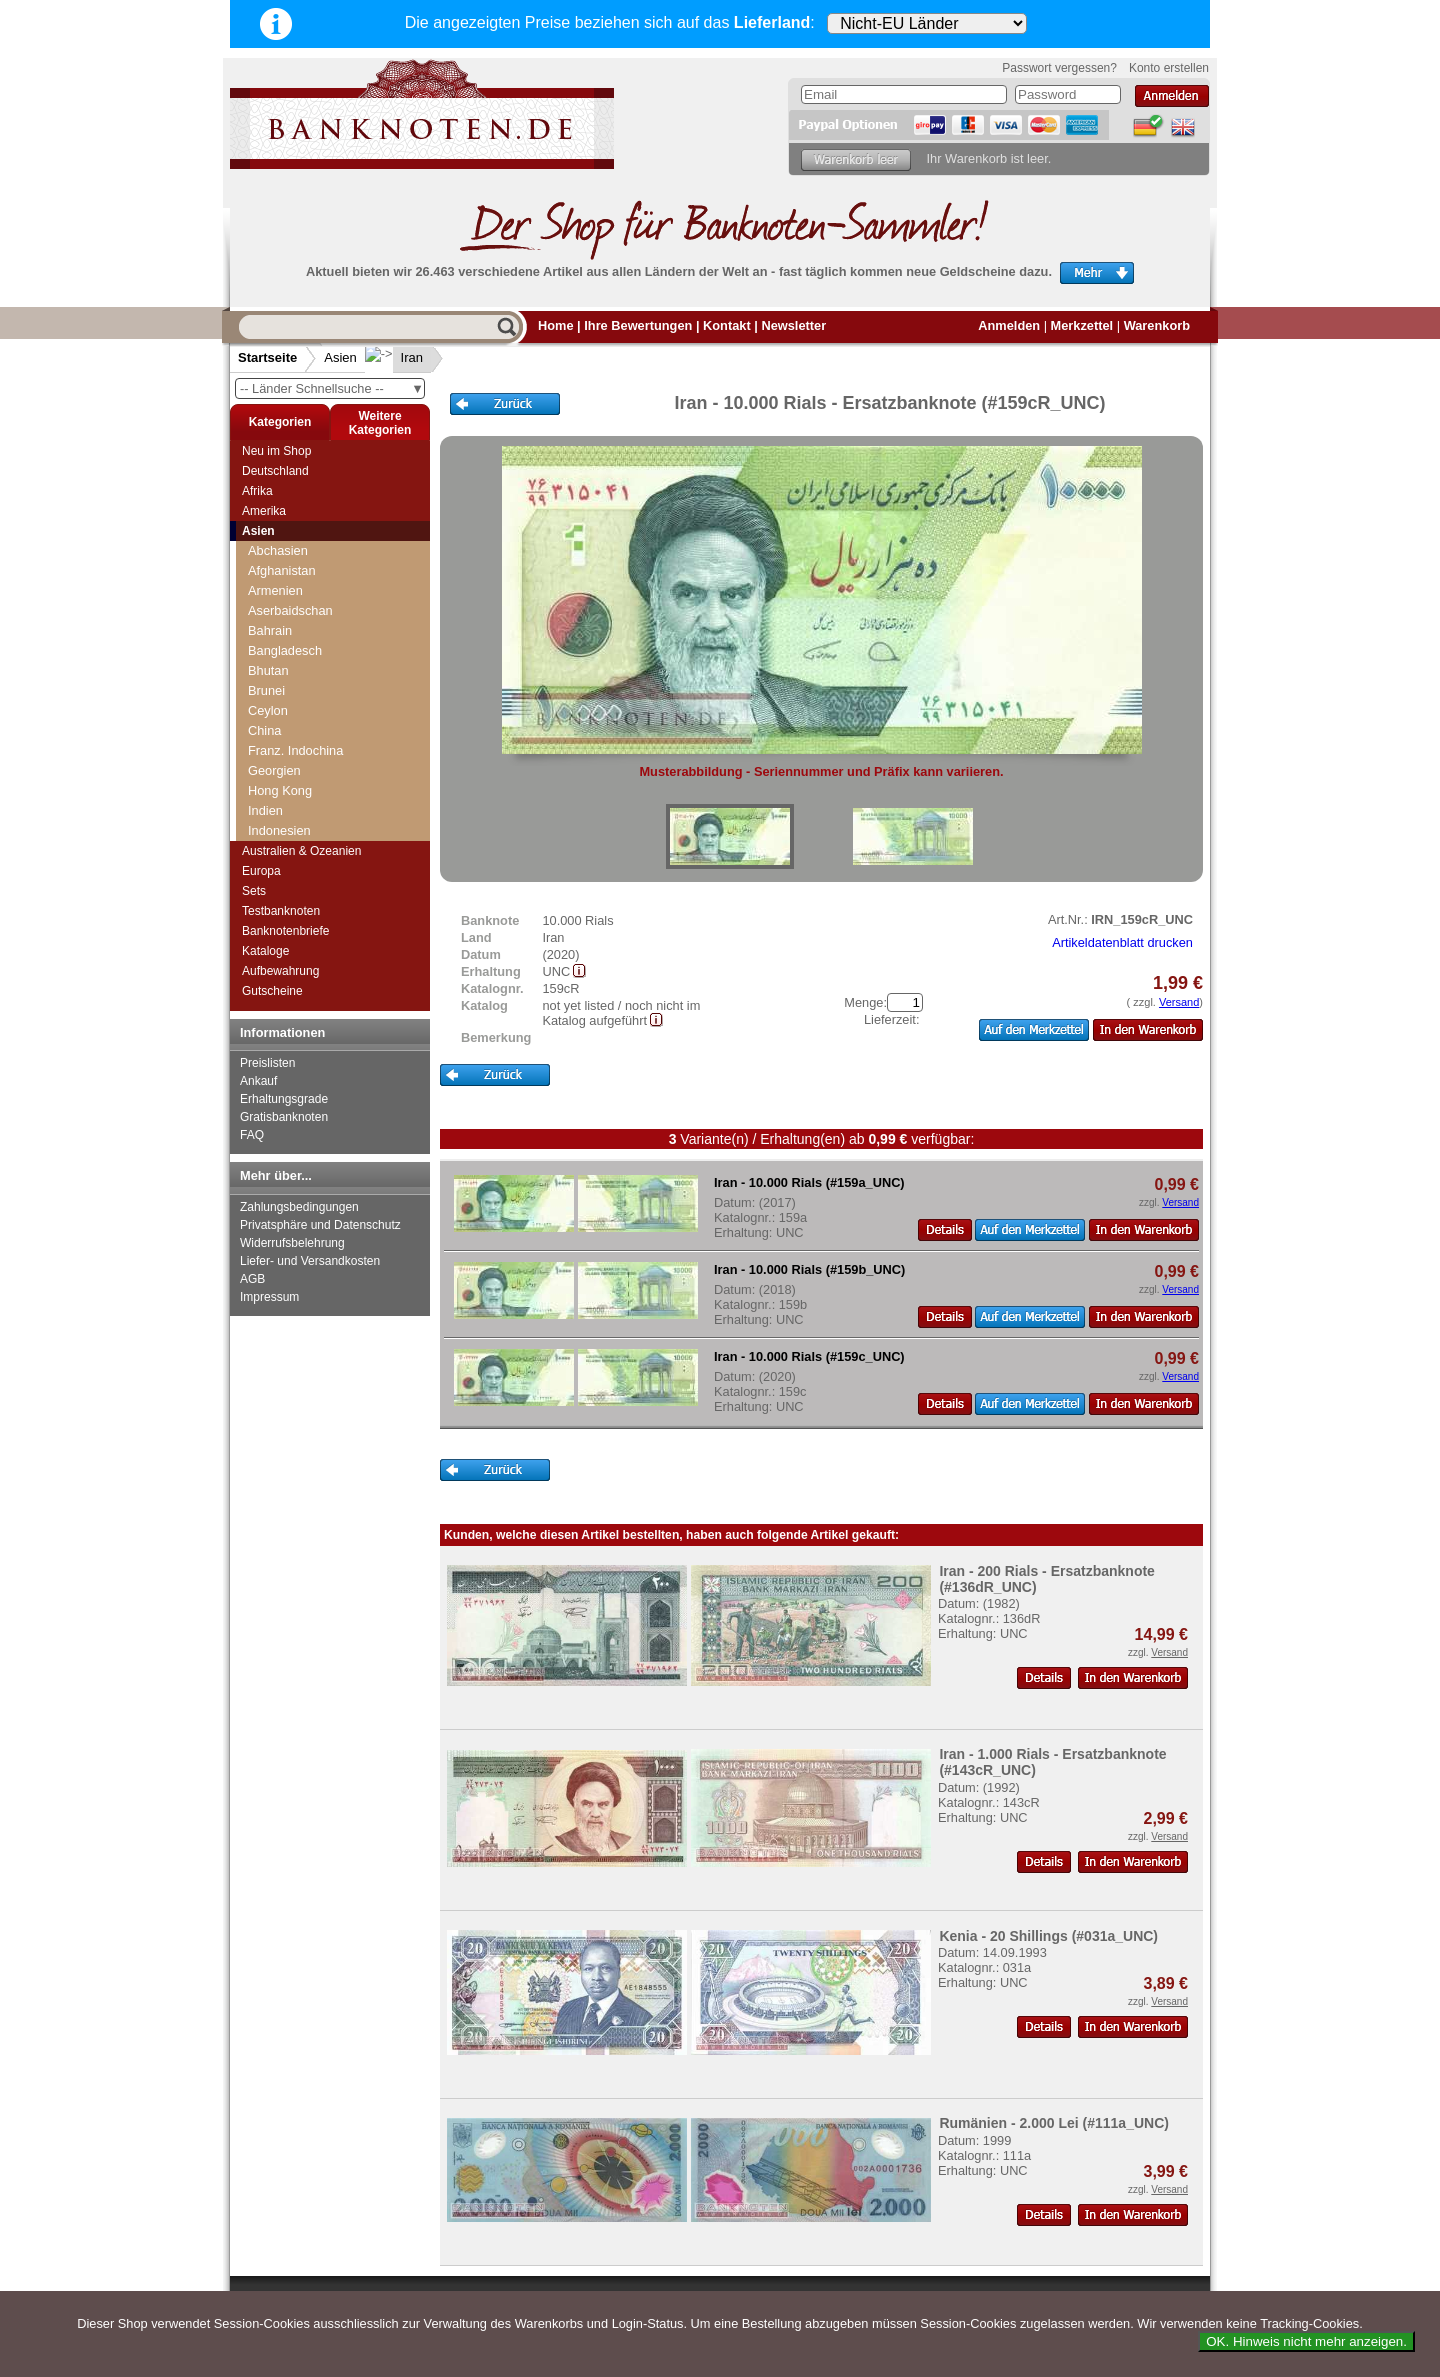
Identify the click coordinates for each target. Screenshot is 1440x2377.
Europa (261, 871)
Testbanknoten (281, 911)
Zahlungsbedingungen (299, 1207)
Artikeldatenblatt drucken (1122, 942)
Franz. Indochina (295, 750)
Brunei (266, 690)
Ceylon (268, 710)
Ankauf (258, 1081)
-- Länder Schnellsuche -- (332, 388)
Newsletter (793, 325)
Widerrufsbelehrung (292, 1243)
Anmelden (1009, 325)
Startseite (267, 357)
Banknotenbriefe (285, 931)
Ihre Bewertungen (638, 325)
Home (556, 325)
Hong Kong (280, 790)
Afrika (257, 491)
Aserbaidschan (290, 610)
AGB (252, 1279)
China (264, 730)
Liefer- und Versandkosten (310, 1261)
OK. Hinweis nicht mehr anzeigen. (1306, 2341)
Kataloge (265, 951)
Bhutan (268, 670)
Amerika (264, 511)
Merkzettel (1082, 325)
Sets (254, 891)
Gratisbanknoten (284, 1117)
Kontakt (727, 325)
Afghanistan (282, 570)
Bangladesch (285, 650)
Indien (265, 810)
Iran (396, 357)
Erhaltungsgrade (284, 1099)
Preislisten (267, 1063)
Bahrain (270, 630)
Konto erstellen (1169, 68)
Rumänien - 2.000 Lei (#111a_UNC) (1054, 2123)
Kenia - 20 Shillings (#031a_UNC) (1048, 1936)
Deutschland (275, 471)
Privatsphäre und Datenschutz (320, 1225)
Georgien (274, 770)
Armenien (275, 590)
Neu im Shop (276, 451)
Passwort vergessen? (1059, 68)
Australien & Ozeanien (301, 851)
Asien (340, 357)
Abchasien (278, 550)
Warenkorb (1157, 325)
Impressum (269, 1297)
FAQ (252, 1135)
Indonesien (279, 830)
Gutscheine (272, 991)
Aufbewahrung (280, 971)
